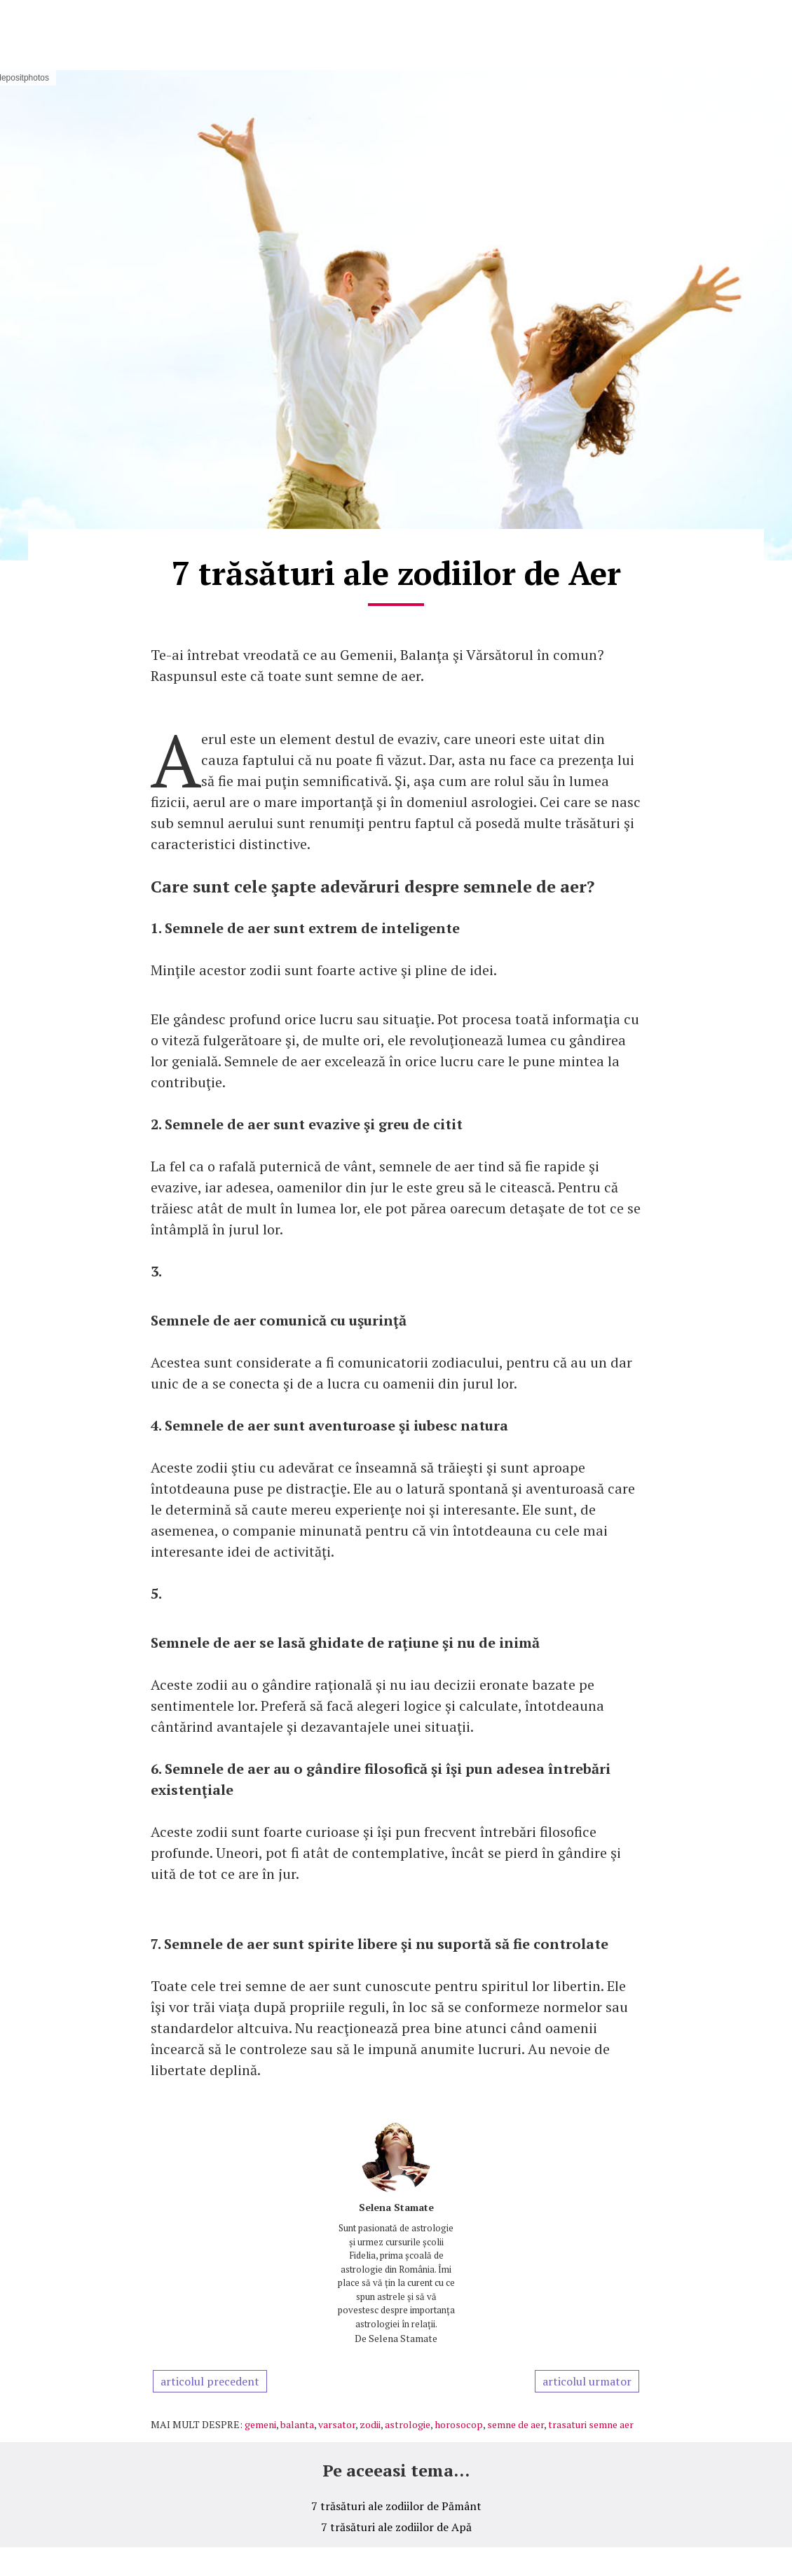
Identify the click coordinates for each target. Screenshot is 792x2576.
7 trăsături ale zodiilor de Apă (396, 2527)
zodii (370, 2424)
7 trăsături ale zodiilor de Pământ (396, 2506)
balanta (297, 2424)
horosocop (459, 2424)
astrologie (407, 2424)
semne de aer (515, 2424)
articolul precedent (210, 2381)
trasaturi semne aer (591, 2424)
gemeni (260, 2424)
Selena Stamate (396, 2207)
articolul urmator (586, 2381)
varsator (336, 2424)
